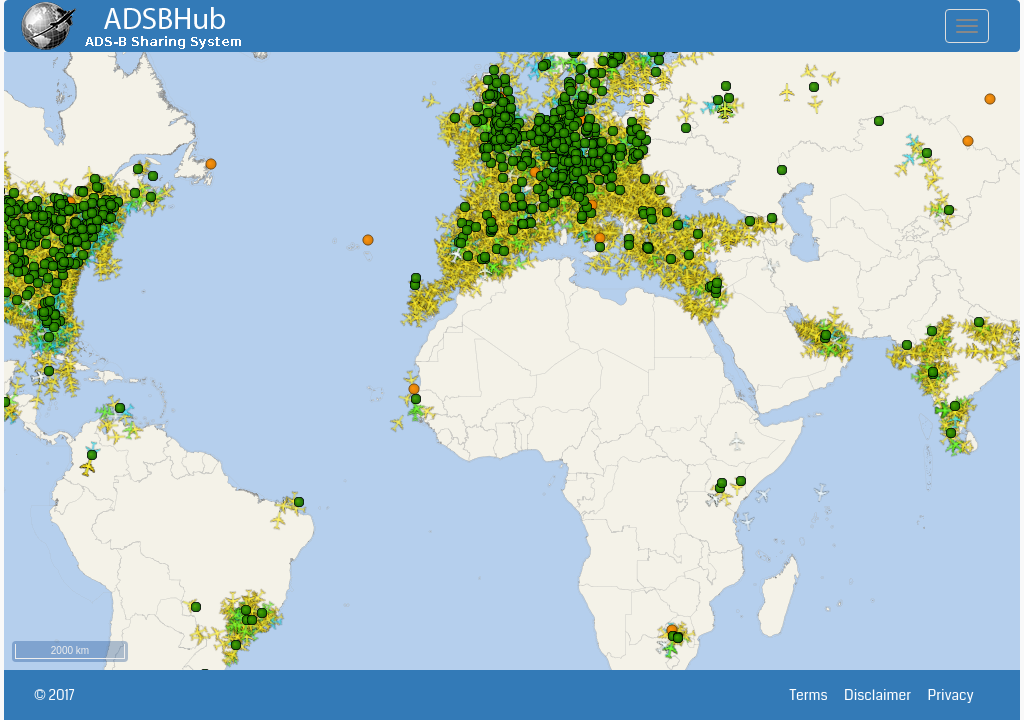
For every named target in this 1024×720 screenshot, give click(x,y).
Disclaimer (885, 695)
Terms (817, 695)
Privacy (959, 695)
